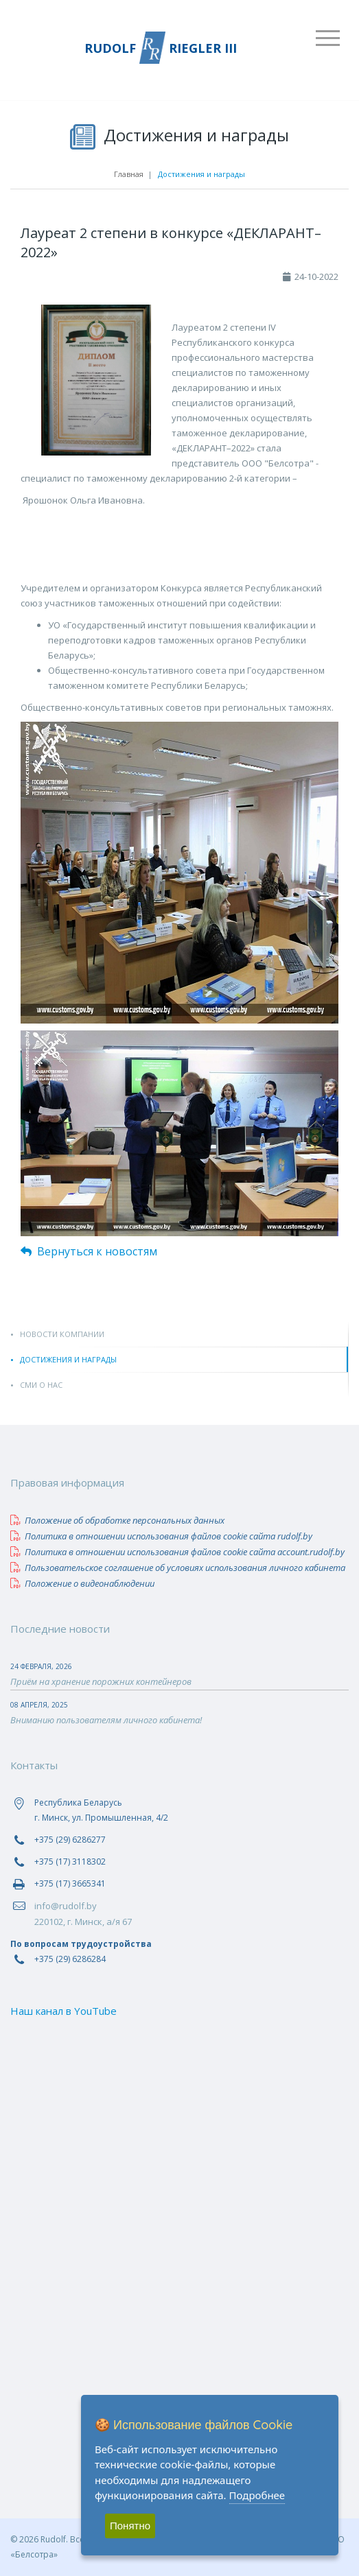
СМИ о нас (41, 1385)
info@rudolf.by (65, 1906)
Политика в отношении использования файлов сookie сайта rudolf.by (161, 1536)
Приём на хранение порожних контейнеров (101, 1681)
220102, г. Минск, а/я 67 (83, 1921)
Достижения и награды (68, 1359)
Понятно (130, 2525)
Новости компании (62, 1334)
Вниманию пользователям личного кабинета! (106, 1720)
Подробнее (257, 2495)
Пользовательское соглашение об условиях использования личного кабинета (177, 1567)
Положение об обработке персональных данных (117, 1520)
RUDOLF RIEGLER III (160, 48)
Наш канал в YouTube (63, 2011)
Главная (128, 174)
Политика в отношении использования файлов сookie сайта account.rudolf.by (177, 1552)
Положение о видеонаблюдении (82, 1583)
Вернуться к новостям (89, 1251)
